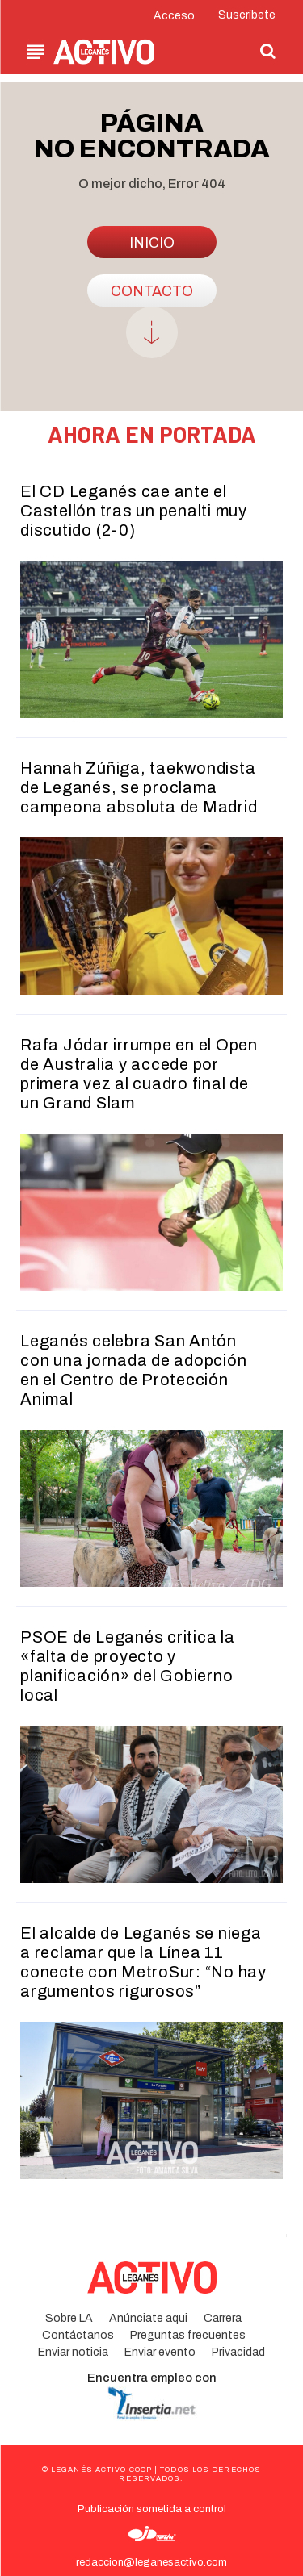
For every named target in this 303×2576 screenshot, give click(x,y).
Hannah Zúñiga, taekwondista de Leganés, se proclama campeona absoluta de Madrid (138, 787)
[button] (267, 50)
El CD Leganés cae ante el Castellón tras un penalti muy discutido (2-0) (133, 510)
